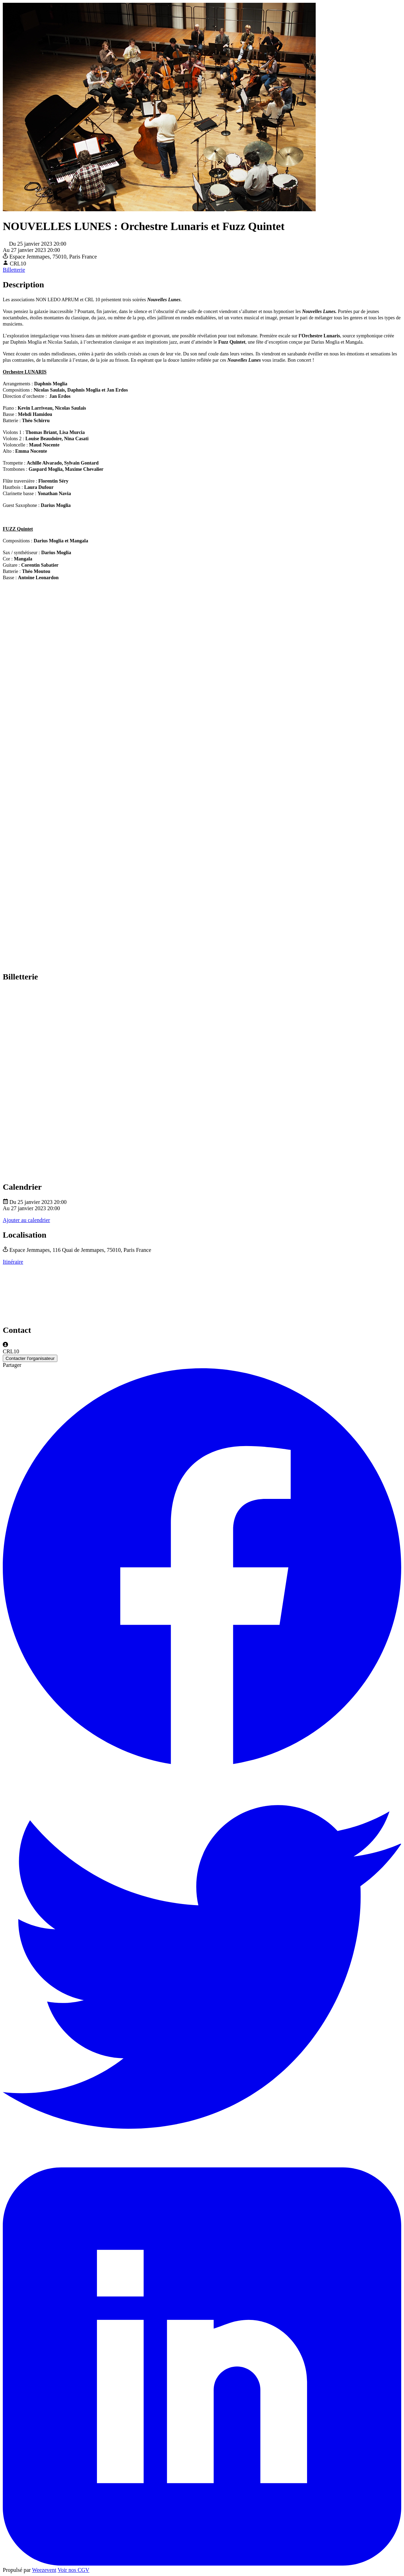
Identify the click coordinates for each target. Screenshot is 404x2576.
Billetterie (14, 270)
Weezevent (44, 2570)
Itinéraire (13, 1262)
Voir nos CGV (73, 2570)
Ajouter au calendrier (26, 1220)
